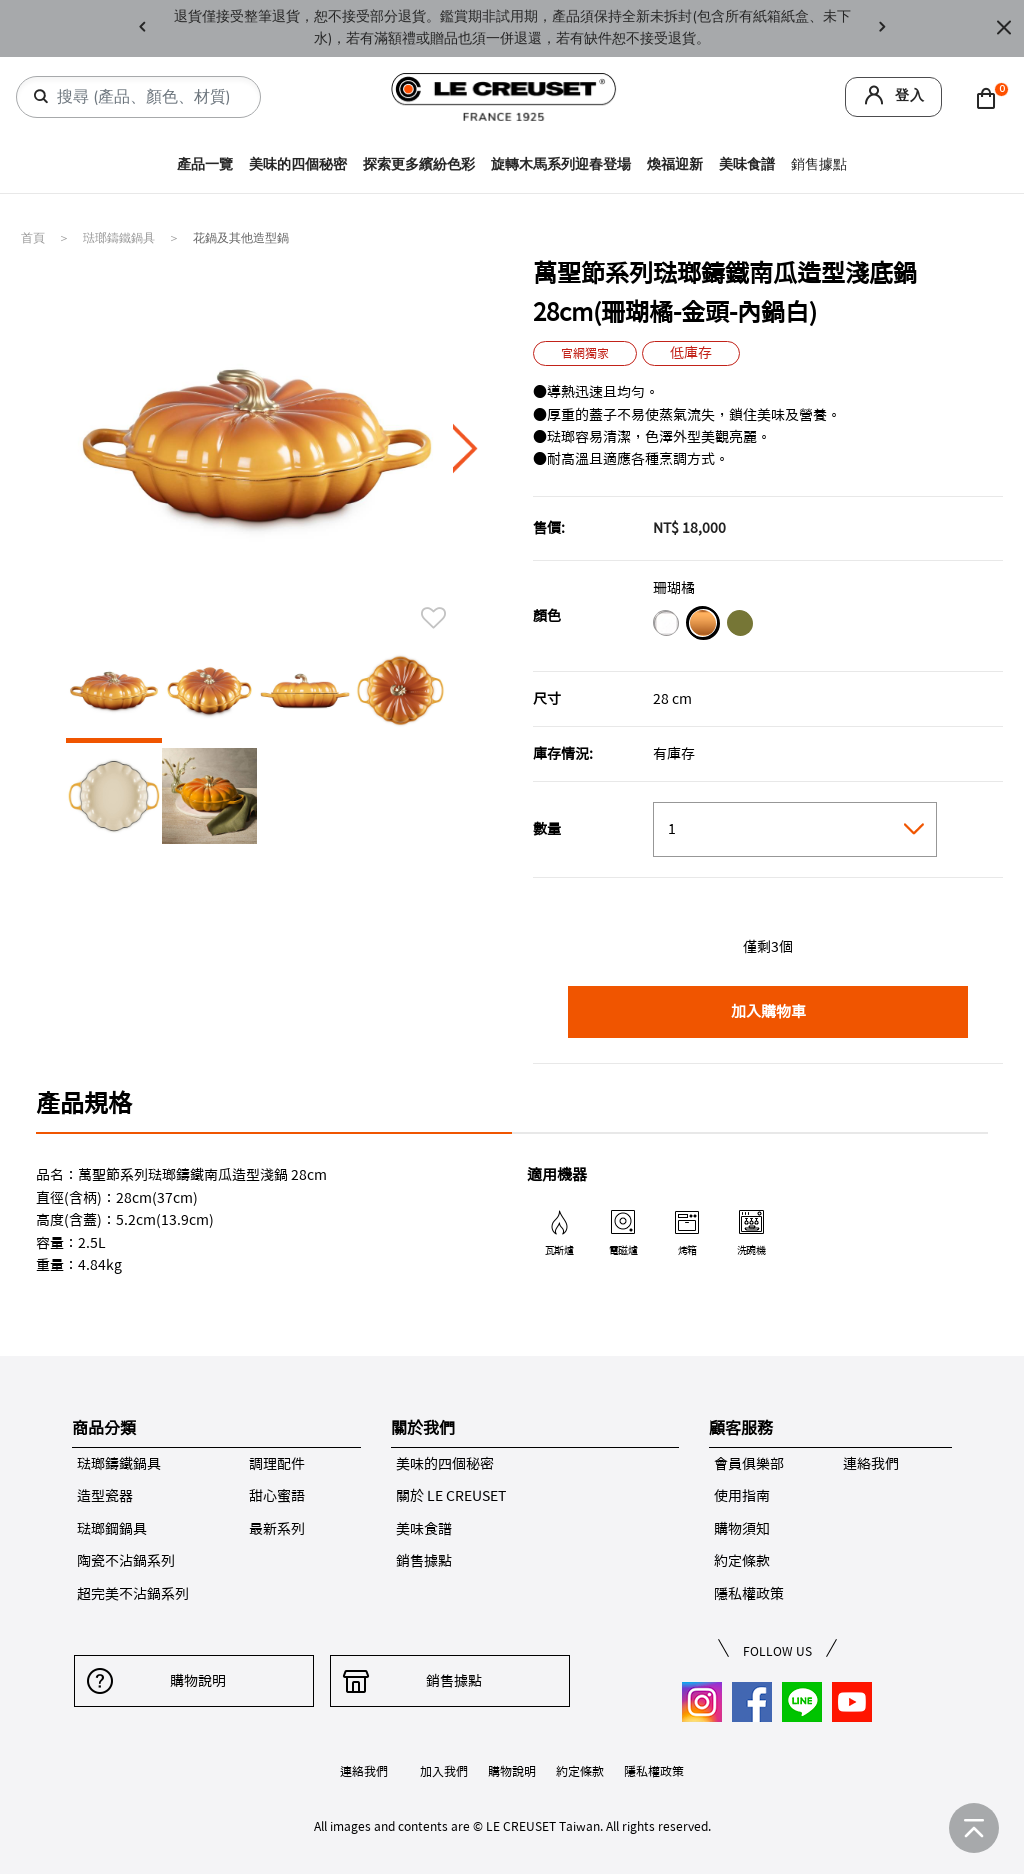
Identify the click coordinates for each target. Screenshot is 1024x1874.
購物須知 (742, 1529)
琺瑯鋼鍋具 (112, 1529)
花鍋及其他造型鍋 (241, 238)
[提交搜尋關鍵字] (41, 97)
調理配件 (277, 1464)
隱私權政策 (749, 1594)
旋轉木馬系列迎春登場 (561, 164)
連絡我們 (871, 1464)
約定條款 (742, 1561)
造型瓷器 (105, 1496)
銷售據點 (819, 164)
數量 (547, 829)
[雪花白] (665, 626)
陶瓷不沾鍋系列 (126, 1561)
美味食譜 (747, 164)
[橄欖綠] (739, 626)
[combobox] (146, 97)
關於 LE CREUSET (451, 1496)
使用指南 (742, 1496)
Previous (142, 28)
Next (882, 28)
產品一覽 (205, 164)
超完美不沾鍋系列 (133, 1594)
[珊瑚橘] (702, 626)
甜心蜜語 (277, 1496)
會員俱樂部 (749, 1464)
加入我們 (444, 1771)
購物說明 (194, 1680)
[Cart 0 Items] (991, 97)
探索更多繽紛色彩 (419, 164)
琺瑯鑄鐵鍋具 (120, 238)
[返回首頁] (974, 1828)
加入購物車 (768, 1011)
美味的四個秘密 (298, 164)
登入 (910, 95)
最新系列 (277, 1529)
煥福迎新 (675, 164)
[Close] (1004, 28)
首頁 (34, 238)
